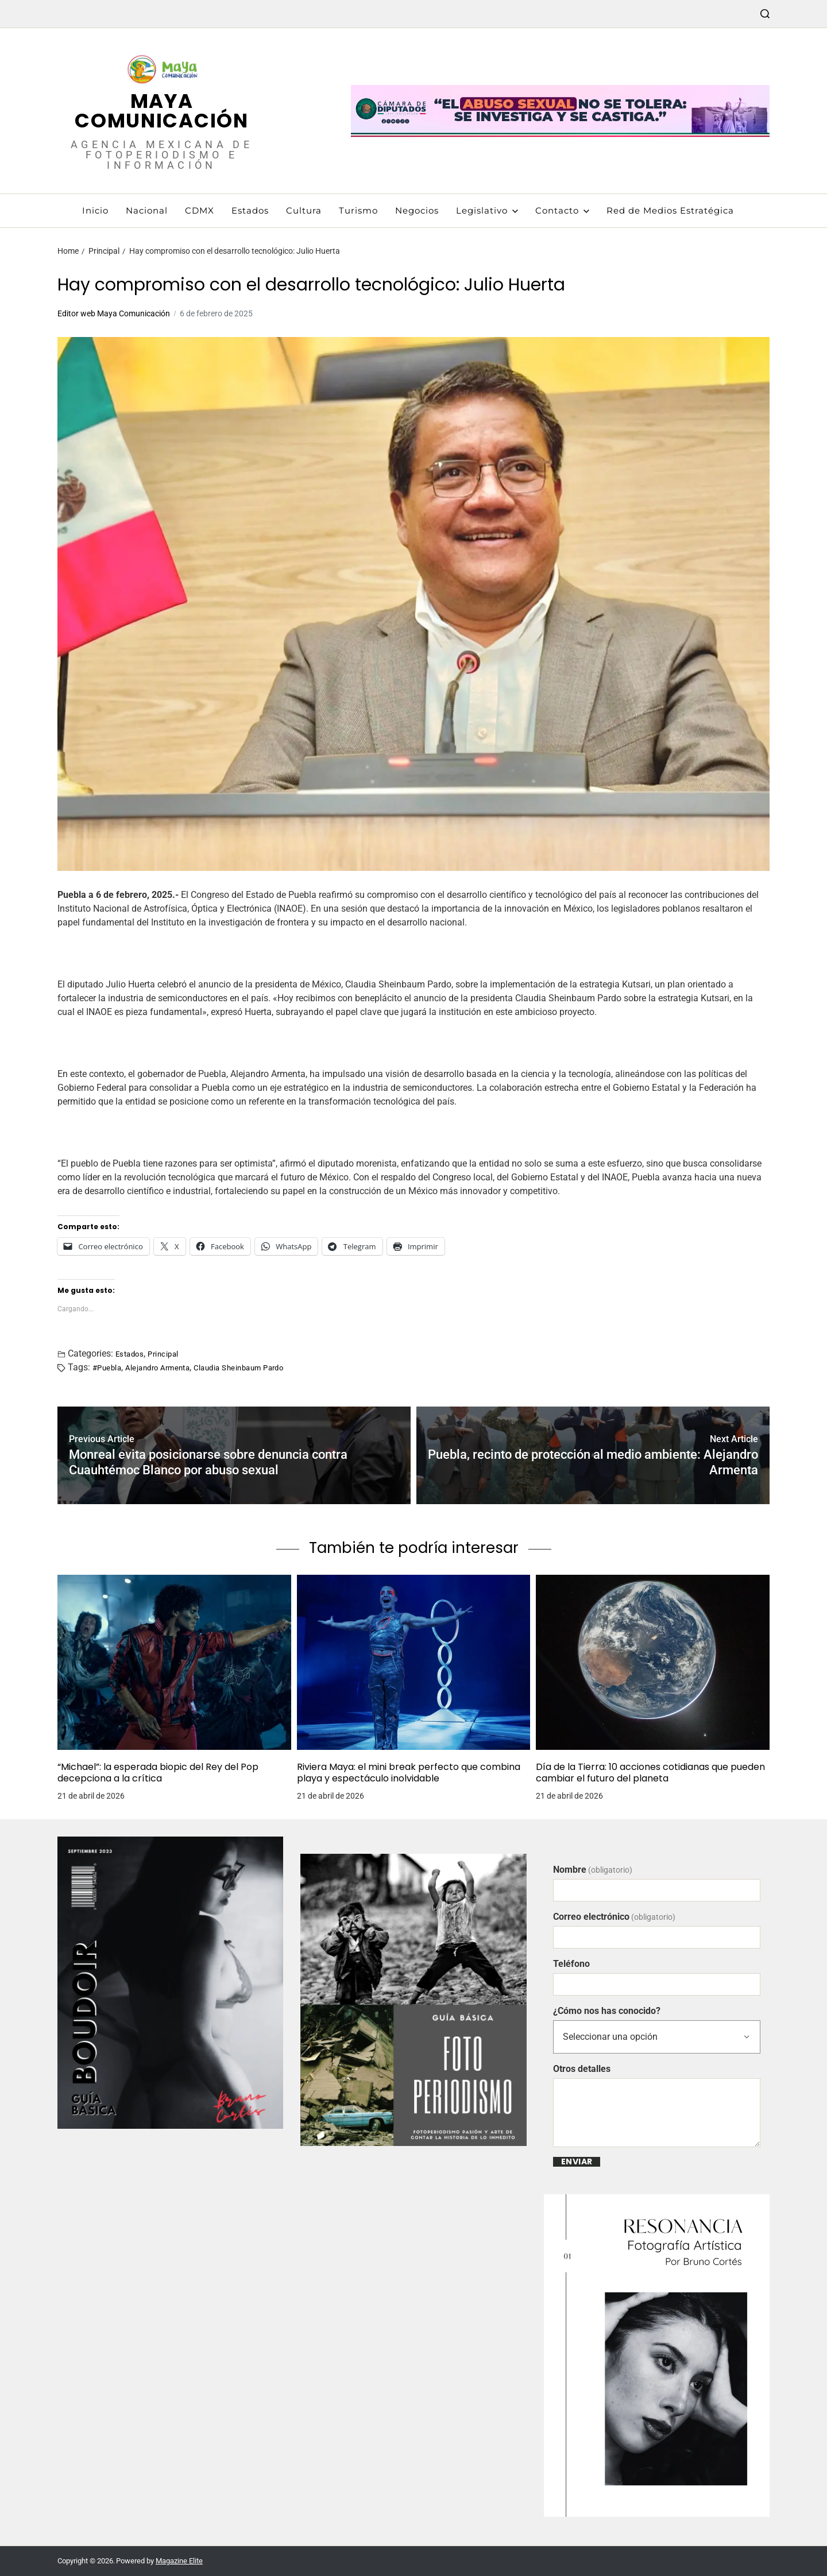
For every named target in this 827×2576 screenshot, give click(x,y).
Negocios (417, 210)
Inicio (95, 210)
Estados (250, 210)
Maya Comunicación (161, 110)
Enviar (577, 2162)
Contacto (562, 210)
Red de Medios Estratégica (670, 210)
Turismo (358, 210)
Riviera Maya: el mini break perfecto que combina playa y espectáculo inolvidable (408, 1772)
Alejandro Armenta (157, 1367)
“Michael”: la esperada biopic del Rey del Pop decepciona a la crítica (157, 1772)
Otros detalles (581, 2068)
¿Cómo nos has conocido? (606, 2010)
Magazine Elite (179, 2560)
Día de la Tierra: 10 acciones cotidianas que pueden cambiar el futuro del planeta (650, 1772)
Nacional (147, 210)
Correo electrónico (614, 1916)
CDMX (199, 210)
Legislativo (487, 210)
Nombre (592, 1869)
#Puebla (106, 1367)
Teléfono (571, 1963)
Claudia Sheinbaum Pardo (238, 1367)
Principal (163, 1354)
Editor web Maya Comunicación (113, 313)
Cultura (304, 210)
